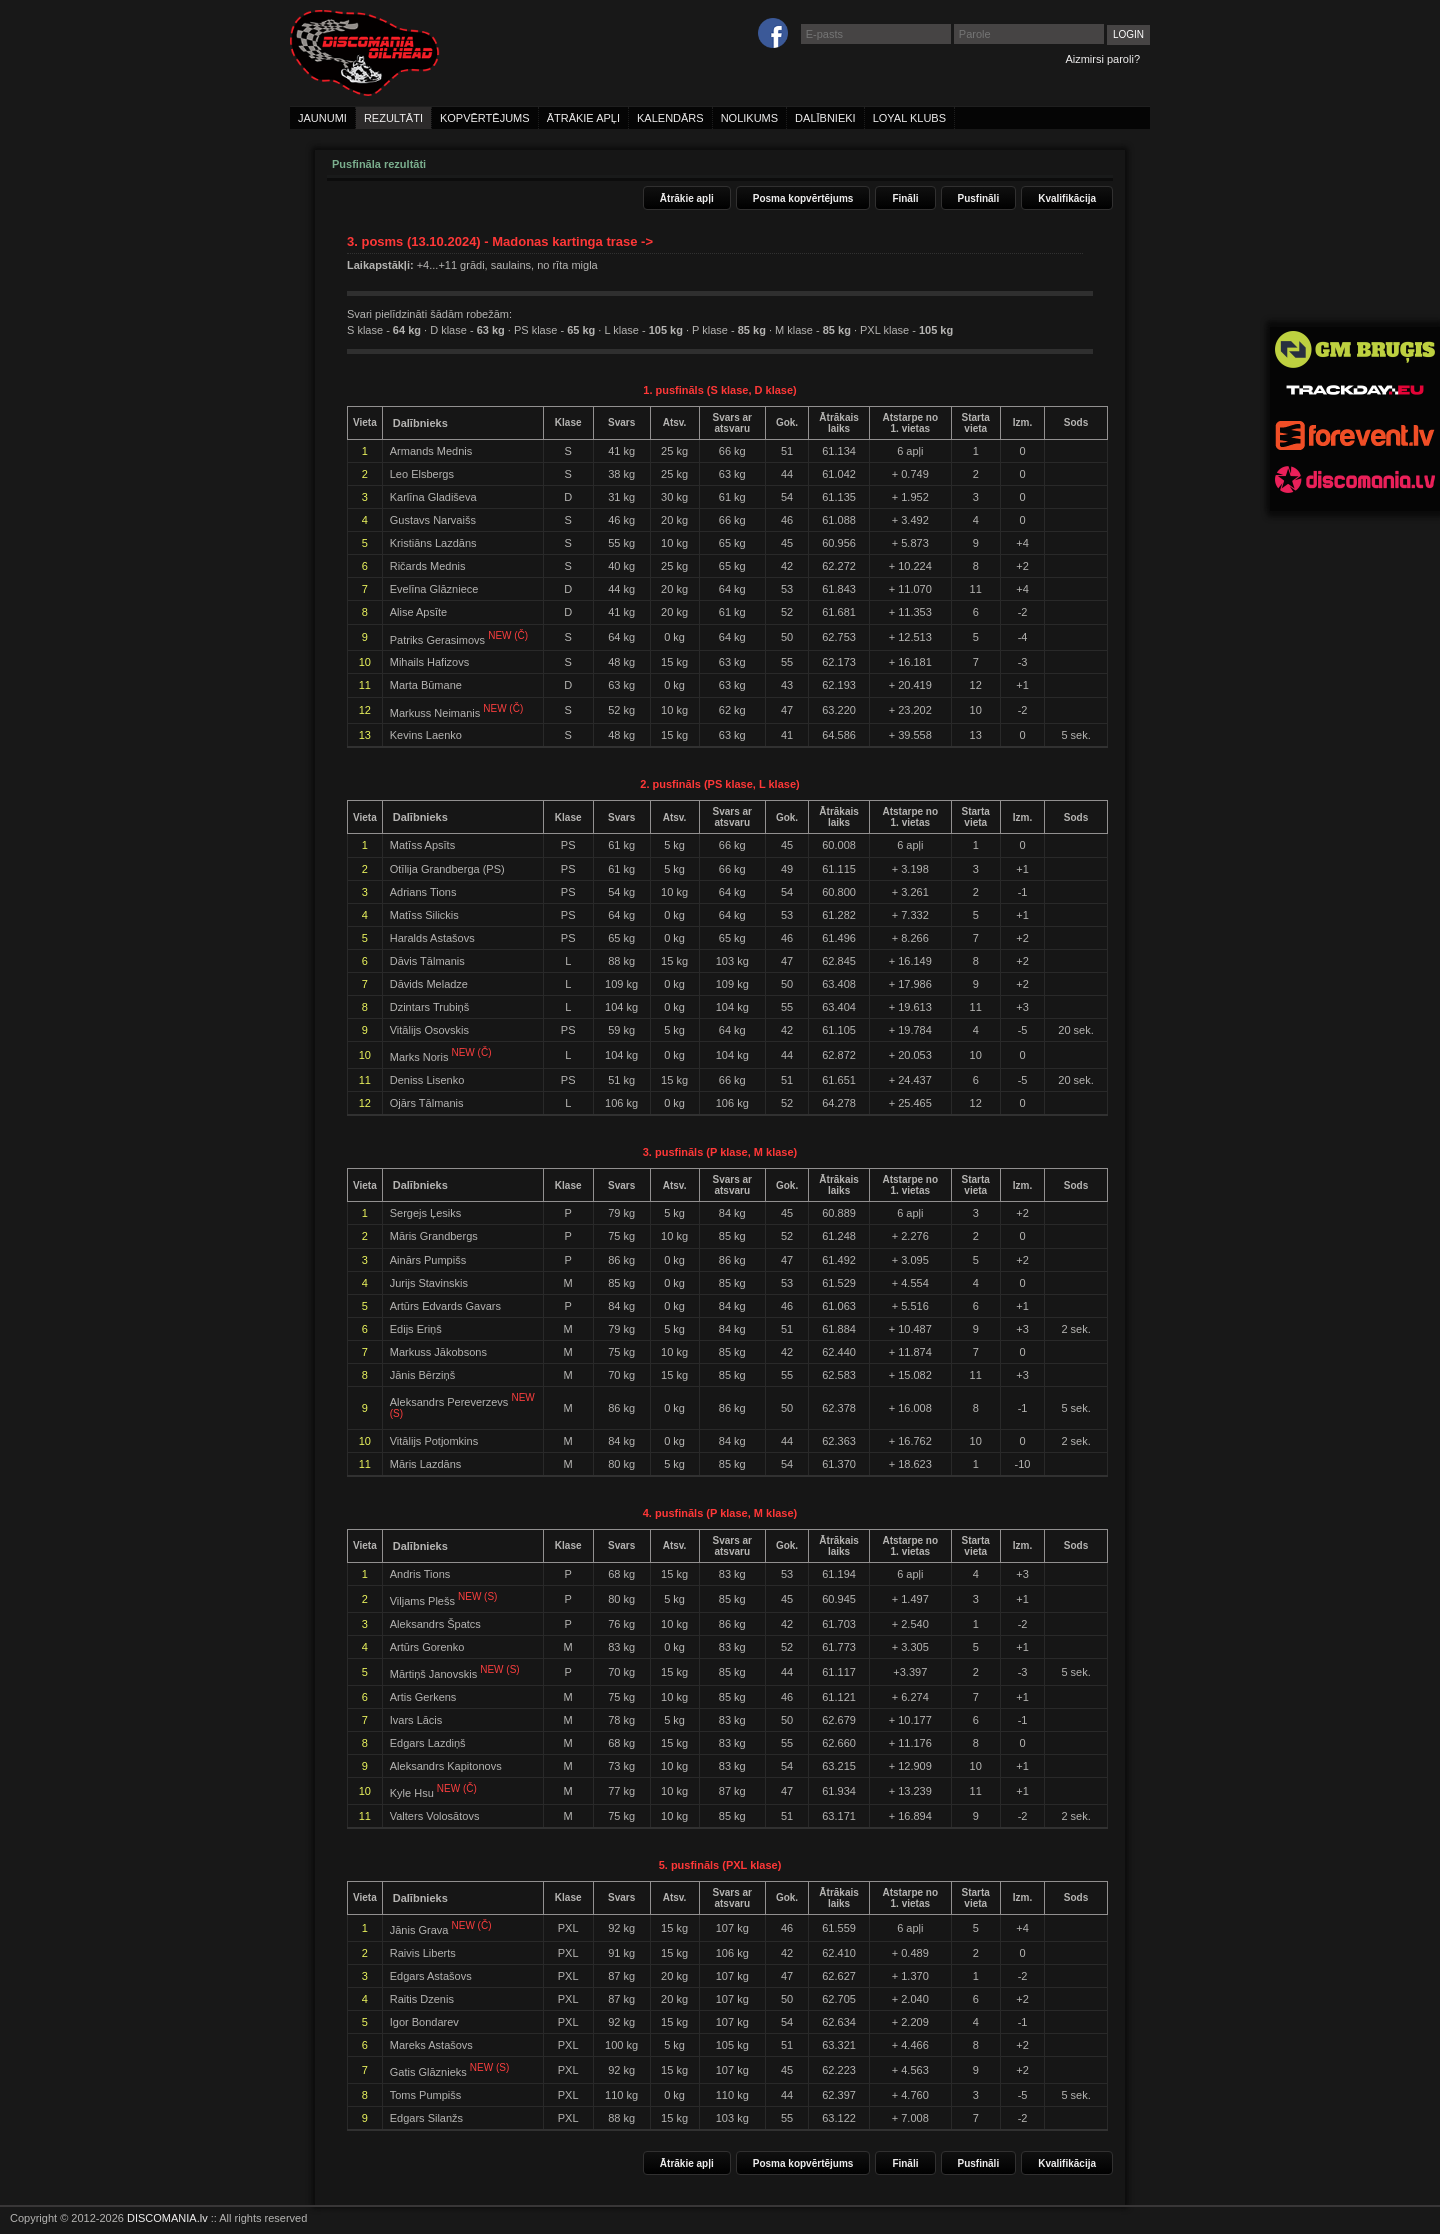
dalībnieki (825, 118)
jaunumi (322, 118)
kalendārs (670, 118)
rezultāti (393, 118)
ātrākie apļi (583, 118)
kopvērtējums (485, 118)
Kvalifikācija (1067, 198)
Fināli (905, 198)
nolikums (749, 118)
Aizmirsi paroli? (1102, 59)
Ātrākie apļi (687, 198)
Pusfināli (979, 198)
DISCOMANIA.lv (167, 2218)
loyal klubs (909, 118)
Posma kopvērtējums (803, 198)
